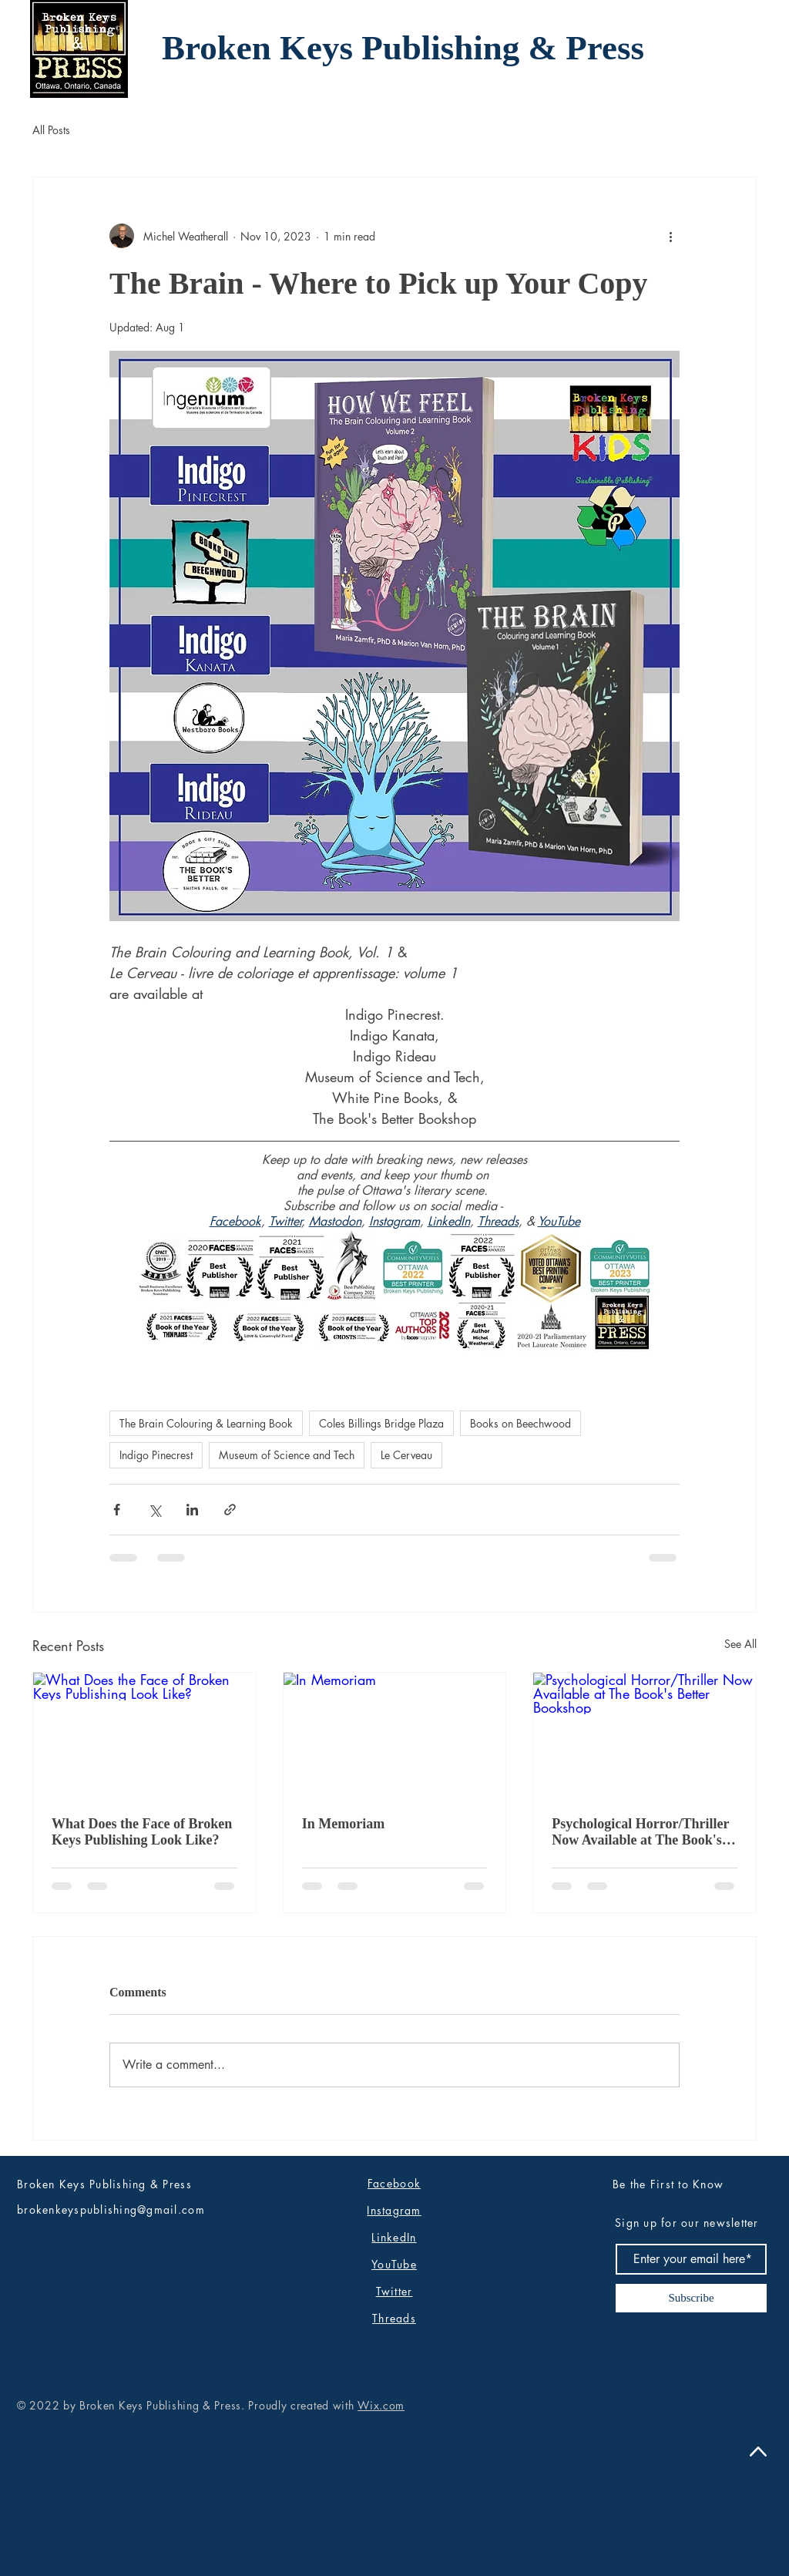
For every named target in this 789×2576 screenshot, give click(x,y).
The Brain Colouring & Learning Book (206, 1423)
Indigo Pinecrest (156, 1455)
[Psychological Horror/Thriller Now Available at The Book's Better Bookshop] (644, 1735)
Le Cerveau (406, 1455)
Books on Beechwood (520, 1423)
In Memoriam (343, 1823)
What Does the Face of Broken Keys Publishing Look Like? (142, 1832)
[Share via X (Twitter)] (154, 1509)
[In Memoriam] (395, 1735)
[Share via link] (230, 1509)
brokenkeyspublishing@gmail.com (111, 2209)
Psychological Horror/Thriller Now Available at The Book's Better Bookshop (640, 1832)
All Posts (51, 130)
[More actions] (670, 236)
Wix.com (381, 2405)
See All (740, 1643)
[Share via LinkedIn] (192, 1509)
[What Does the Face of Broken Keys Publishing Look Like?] (144, 1735)
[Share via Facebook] (116, 1509)
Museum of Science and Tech (286, 1455)
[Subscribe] (691, 2298)
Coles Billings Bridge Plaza (381, 1423)
